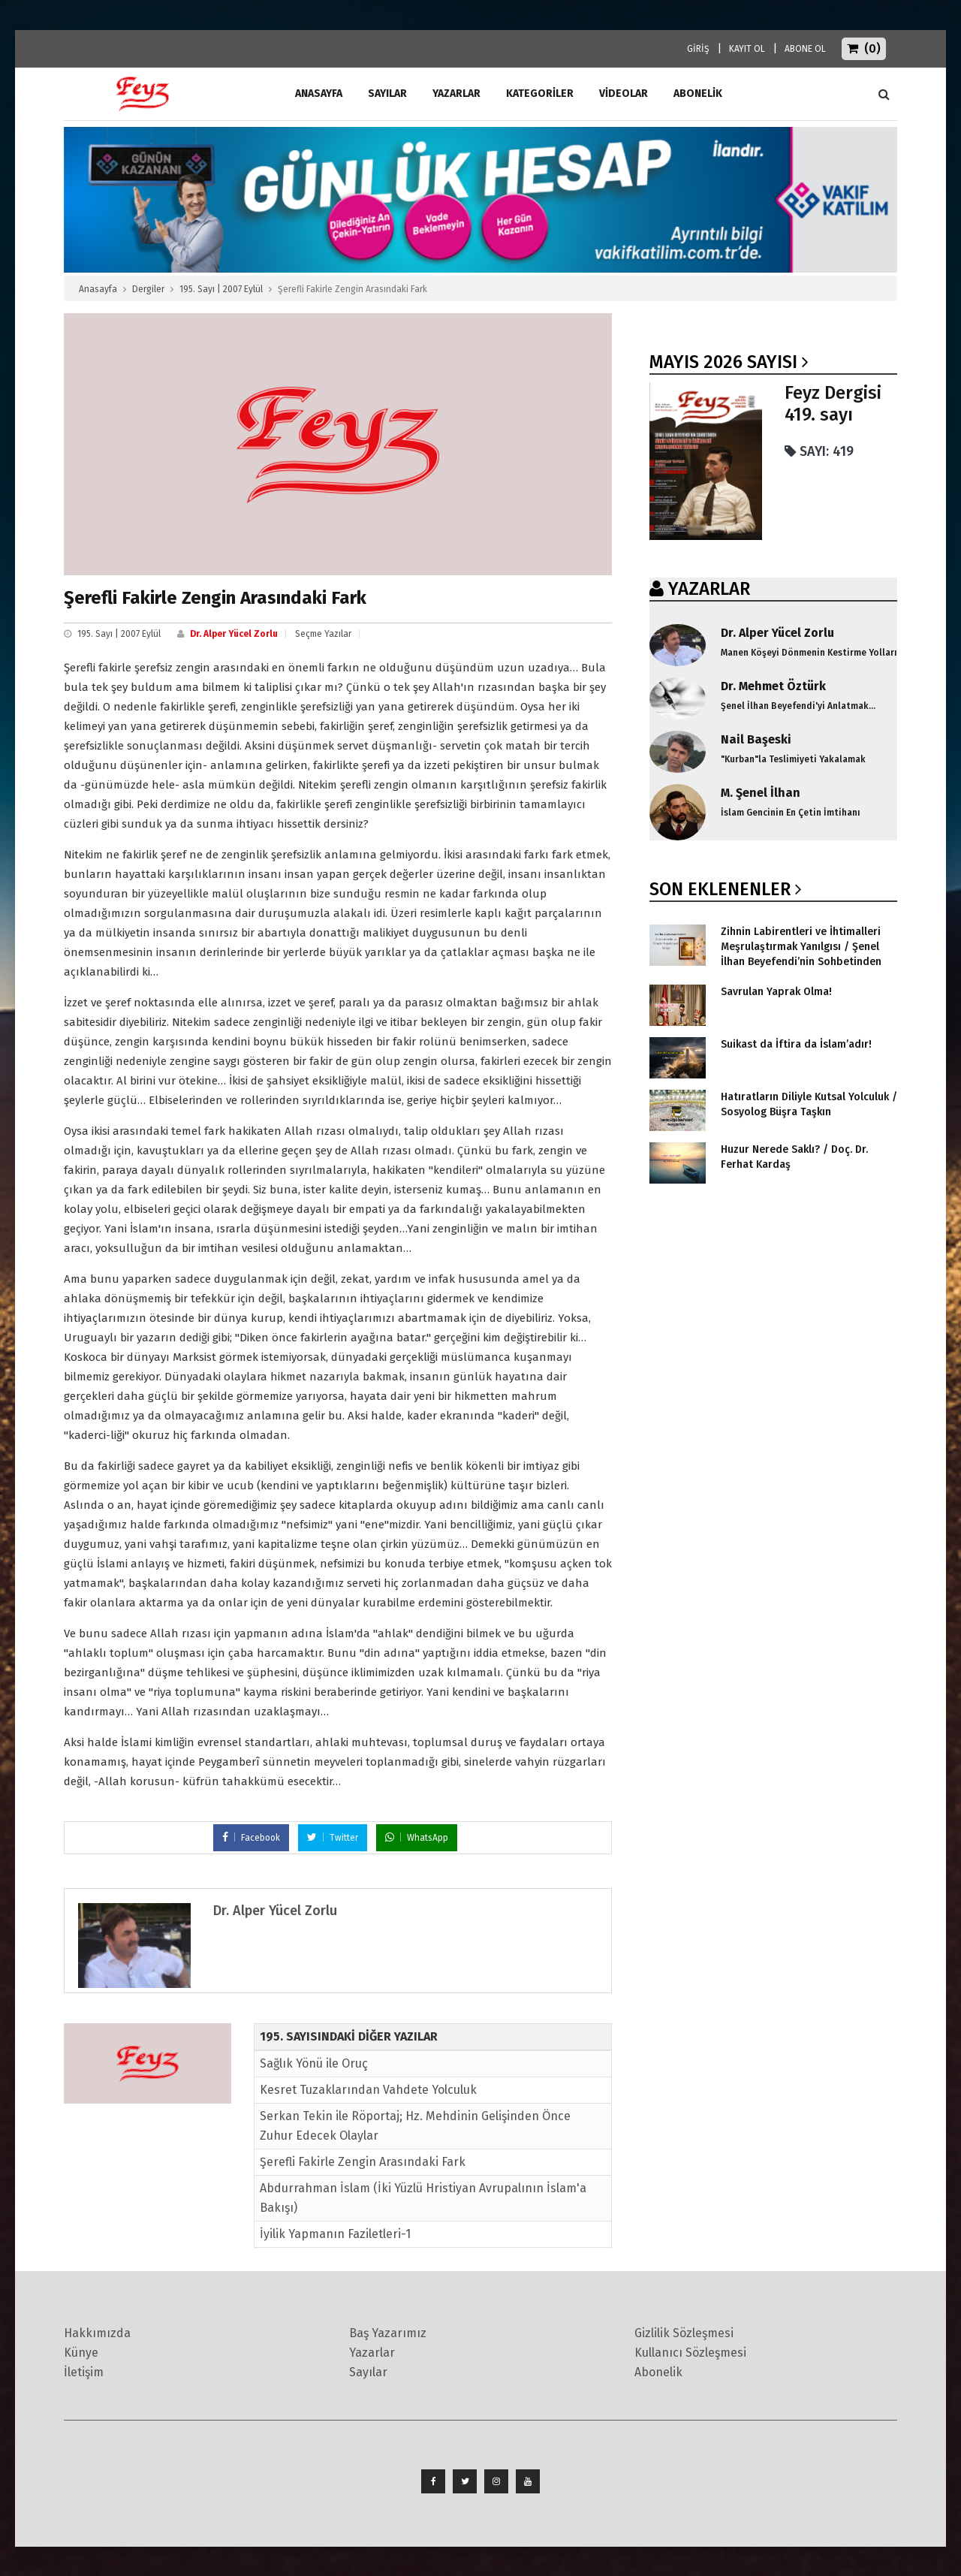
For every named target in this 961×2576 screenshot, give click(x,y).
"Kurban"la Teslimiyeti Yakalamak (793, 759)
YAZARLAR (709, 588)
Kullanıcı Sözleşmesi (690, 2352)
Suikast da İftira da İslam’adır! (796, 1044)
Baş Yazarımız (387, 2333)
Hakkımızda (97, 2333)
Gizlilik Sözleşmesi (684, 2333)
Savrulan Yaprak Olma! (776, 991)
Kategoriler (540, 93)
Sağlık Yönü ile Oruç (314, 2063)
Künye (81, 2352)
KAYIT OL (747, 49)
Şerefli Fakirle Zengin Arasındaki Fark (362, 2162)
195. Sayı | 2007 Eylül (221, 289)
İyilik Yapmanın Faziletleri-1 (335, 2234)
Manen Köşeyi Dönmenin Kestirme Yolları (809, 652)
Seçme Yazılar (323, 634)
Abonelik (658, 2372)
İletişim (84, 2372)
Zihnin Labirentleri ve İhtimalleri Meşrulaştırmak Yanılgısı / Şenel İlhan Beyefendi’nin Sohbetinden (801, 946)
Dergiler (148, 289)
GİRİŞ (698, 49)
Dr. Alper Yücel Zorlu (234, 634)
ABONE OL (805, 49)
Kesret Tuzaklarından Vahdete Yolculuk (368, 2090)
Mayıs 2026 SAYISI (723, 362)
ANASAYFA (318, 93)
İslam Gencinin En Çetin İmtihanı (790, 812)
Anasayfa (98, 289)
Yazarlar (456, 93)
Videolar (623, 93)
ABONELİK (697, 93)
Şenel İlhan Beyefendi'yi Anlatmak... (798, 706)
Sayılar (387, 93)
